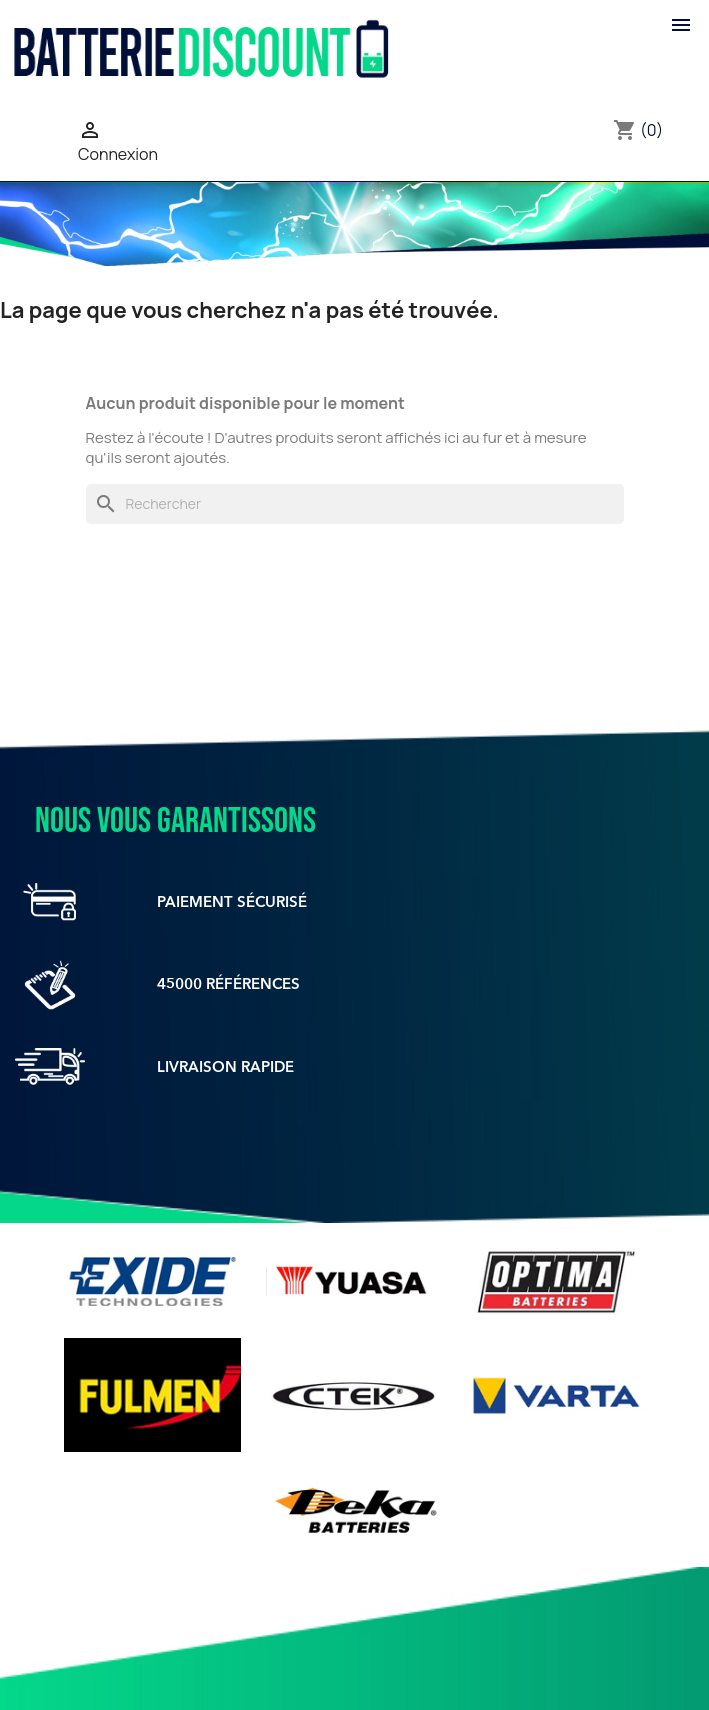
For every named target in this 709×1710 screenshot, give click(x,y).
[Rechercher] (355, 504)
